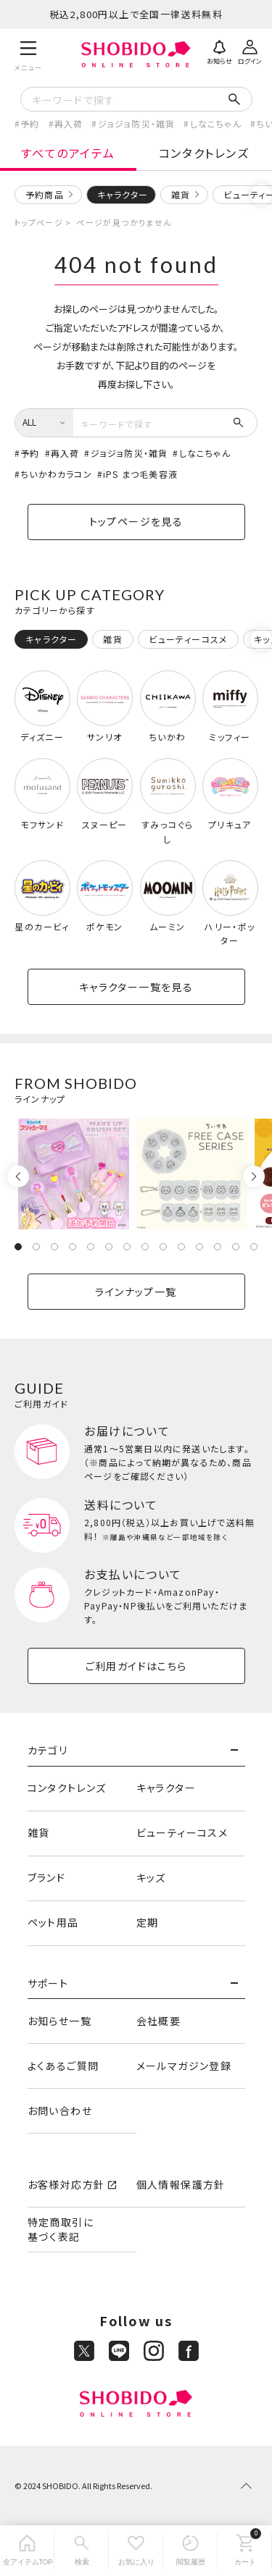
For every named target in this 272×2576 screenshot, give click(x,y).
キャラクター (166, 1787)
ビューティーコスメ (182, 1832)
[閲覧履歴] (190, 2550)
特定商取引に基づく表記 (61, 2229)
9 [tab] (163, 1246)
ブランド (47, 1877)
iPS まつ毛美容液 (140, 474)
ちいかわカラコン (56, 474)
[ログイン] (249, 50)
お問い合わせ (60, 2110)
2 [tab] (36, 1246)
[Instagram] (154, 2351)
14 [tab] (253, 1246)
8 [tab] (145, 1246)
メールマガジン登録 (184, 2065)
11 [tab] (199, 1246)
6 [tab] (108, 1246)
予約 (29, 123)
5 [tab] (90, 1246)
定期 (147, 1922)
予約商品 (44, 194)
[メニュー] (29, 54)
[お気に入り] (136, 2550)
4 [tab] (72, 1246)
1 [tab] (18, 1246)
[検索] (81, 2550)
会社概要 (158, 2020)
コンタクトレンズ (204, 152)
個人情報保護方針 (181, 2184)
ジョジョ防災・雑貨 (137, 123)
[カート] (245, 2550)
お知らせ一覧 (59, 2020)
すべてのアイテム (68, 152)
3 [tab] (54, 1246)
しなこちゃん (216, 123)
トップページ (39, 222)
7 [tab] (127, 1246)
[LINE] (119, 2351)
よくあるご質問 (63, 2065)
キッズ (151, 1877)
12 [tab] (217, 1246)
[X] (84, 2351)
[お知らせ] (219, 50)
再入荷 (68, 123)
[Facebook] (188, 2351)
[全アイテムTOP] (27, 2550)
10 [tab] (181, 1246)
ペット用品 (53, 1922)
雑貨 (180, 194)
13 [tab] (235, 1246)
